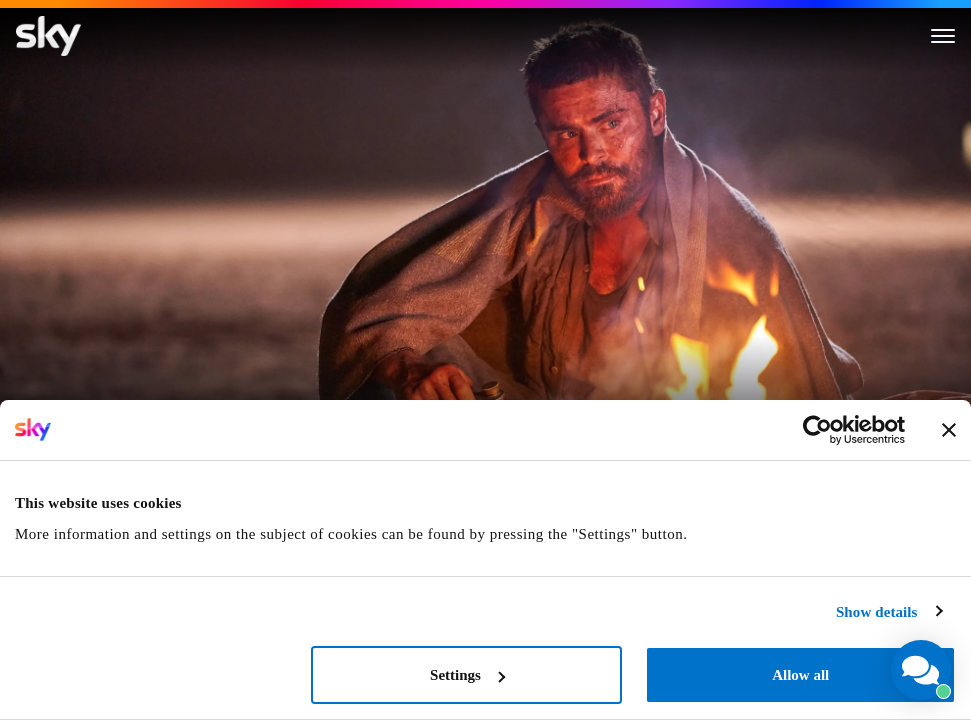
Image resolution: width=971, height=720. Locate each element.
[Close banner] (949, 430)
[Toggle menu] (943, 36)
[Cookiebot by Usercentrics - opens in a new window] (817, 430)
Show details (877, 612)
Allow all (800, 675)
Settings (467, 675)
